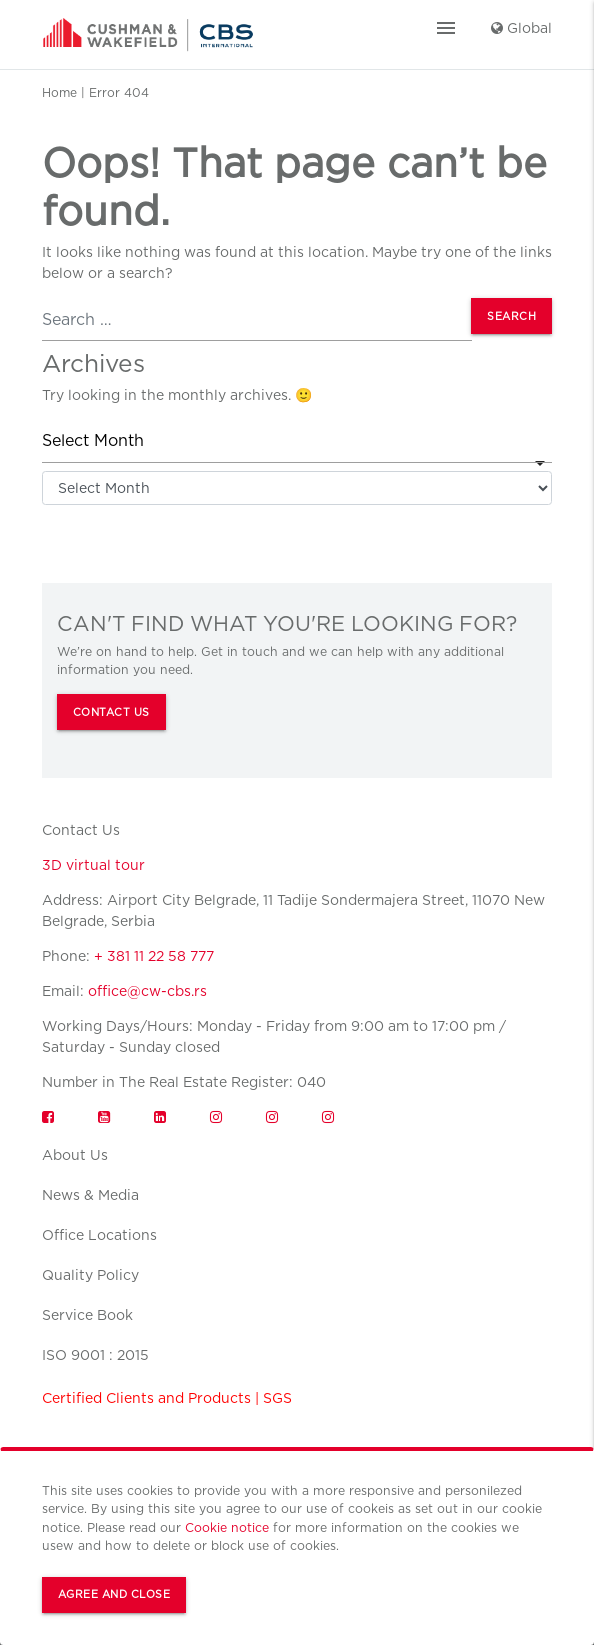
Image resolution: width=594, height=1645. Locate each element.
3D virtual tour (93, 865)
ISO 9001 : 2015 (95, 1355)
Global (521, 28)
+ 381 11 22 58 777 (154, 956)
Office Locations (99, 1235)
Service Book (87, 1315)
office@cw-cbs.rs (147, 991)
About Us (75, 1155)
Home (59, 92)
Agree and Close (114, 1594)
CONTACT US (111, 712)
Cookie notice (227, 1527)
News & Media (90, 1195)
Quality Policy (90, 1275)
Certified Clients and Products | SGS (167, 1398)
